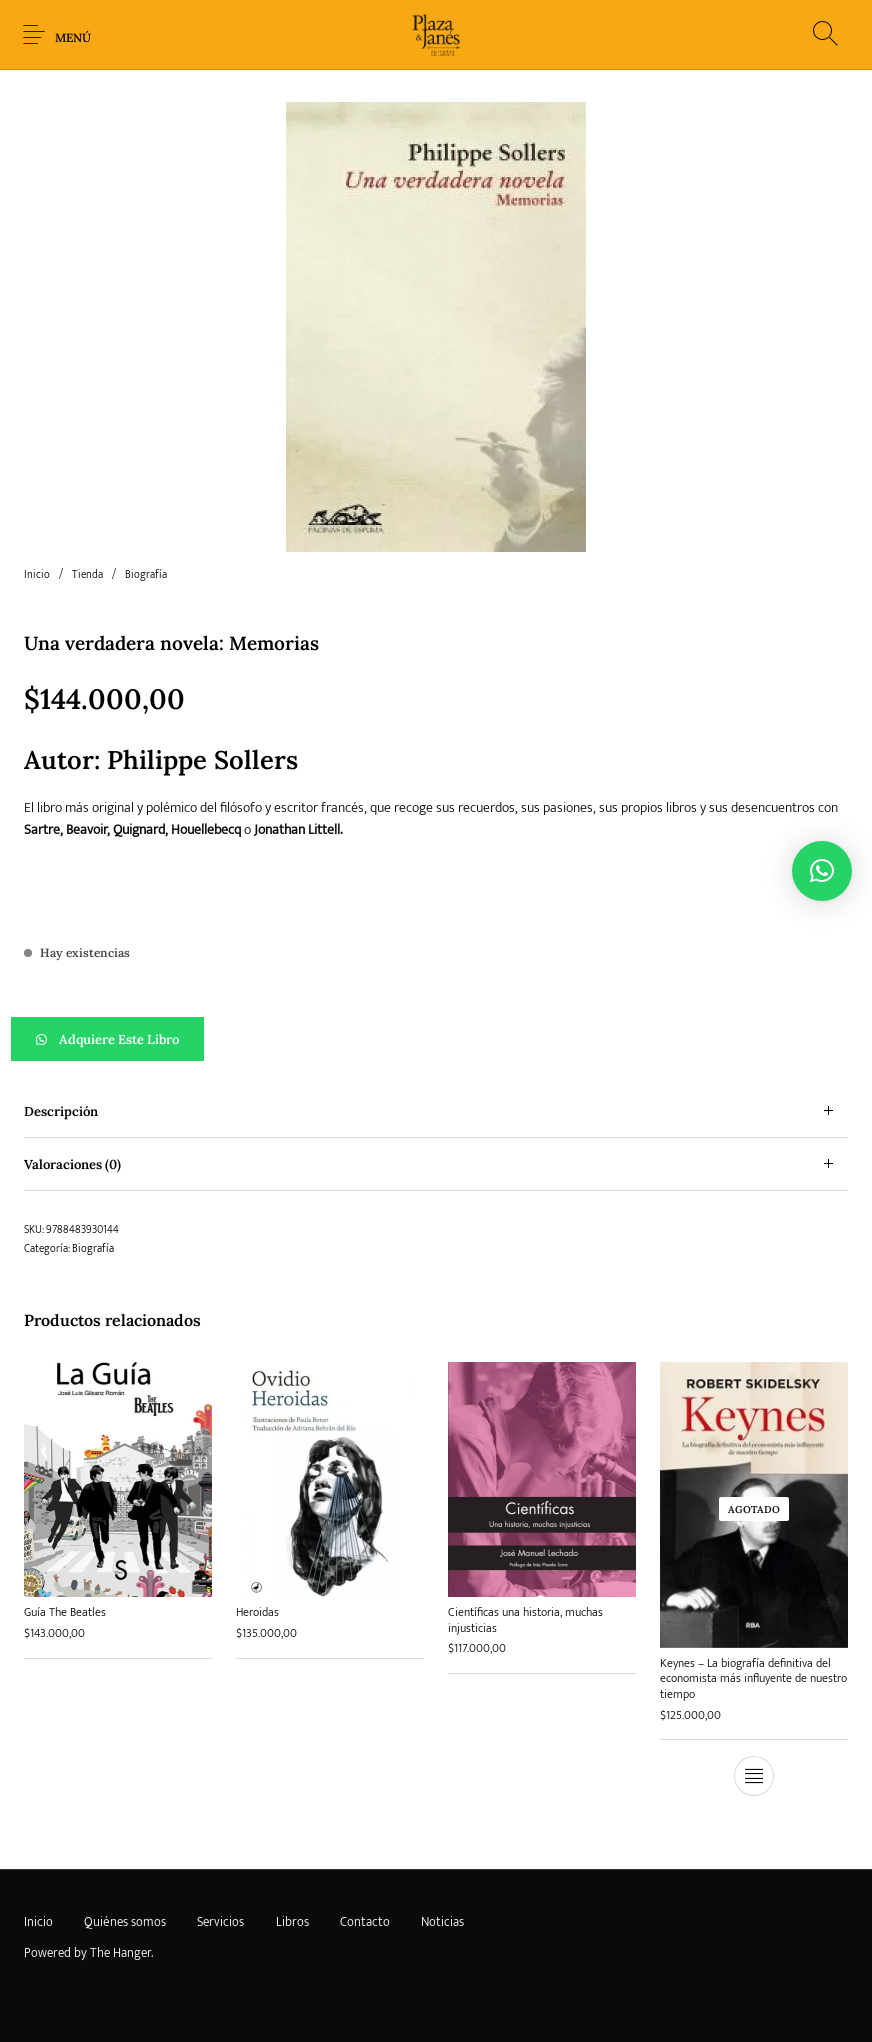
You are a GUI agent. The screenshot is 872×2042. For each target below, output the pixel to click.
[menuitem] (38, 1923)
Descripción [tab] (61, 1111)
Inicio (37, 575)
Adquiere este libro (119, 1039)
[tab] (436, 1111)
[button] (436, 1039)
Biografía (146, 575)
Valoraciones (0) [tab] (72, 1164)
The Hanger (120, 1953)
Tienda (87, 575)
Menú (73, 37)
